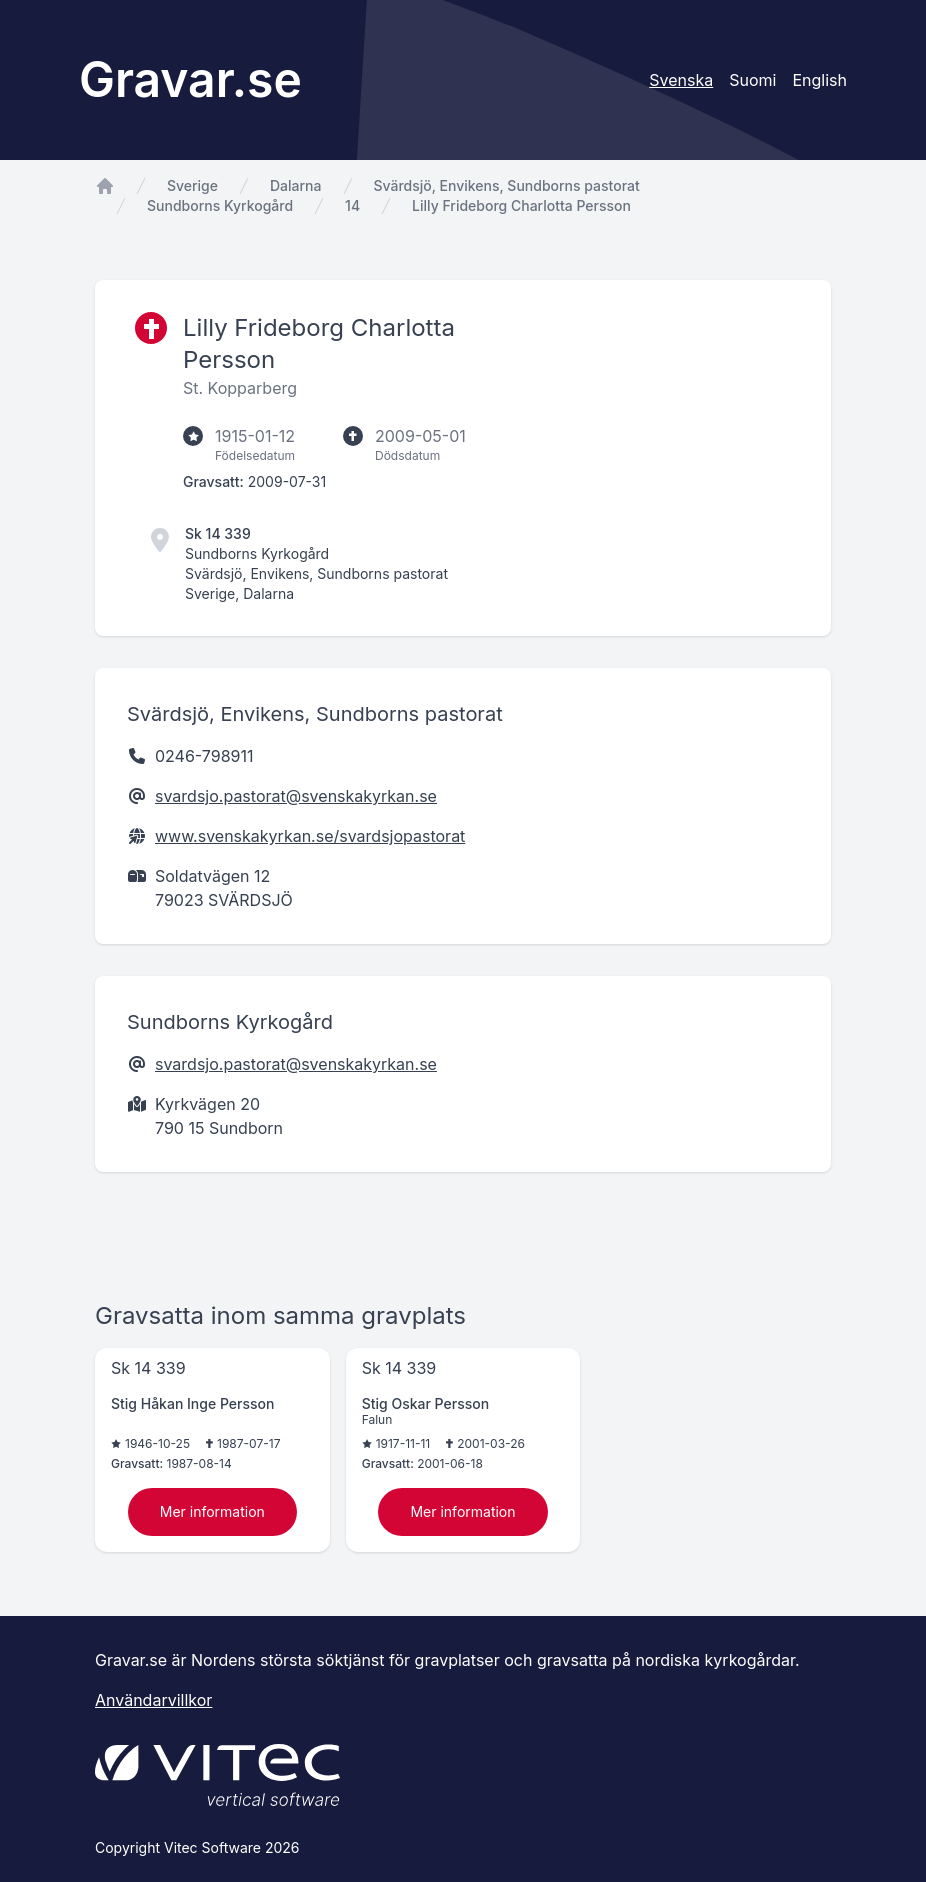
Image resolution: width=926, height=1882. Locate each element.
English (819, 80)
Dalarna (296, 185)
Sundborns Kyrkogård (220, 205)
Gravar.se (190, 79)
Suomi (752, 80)
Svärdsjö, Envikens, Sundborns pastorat (507, 185)
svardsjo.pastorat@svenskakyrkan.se (296, 796)
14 (352, 205)
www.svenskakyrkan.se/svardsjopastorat (310, 836)
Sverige (192, 185)
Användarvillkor (153, 1700)
